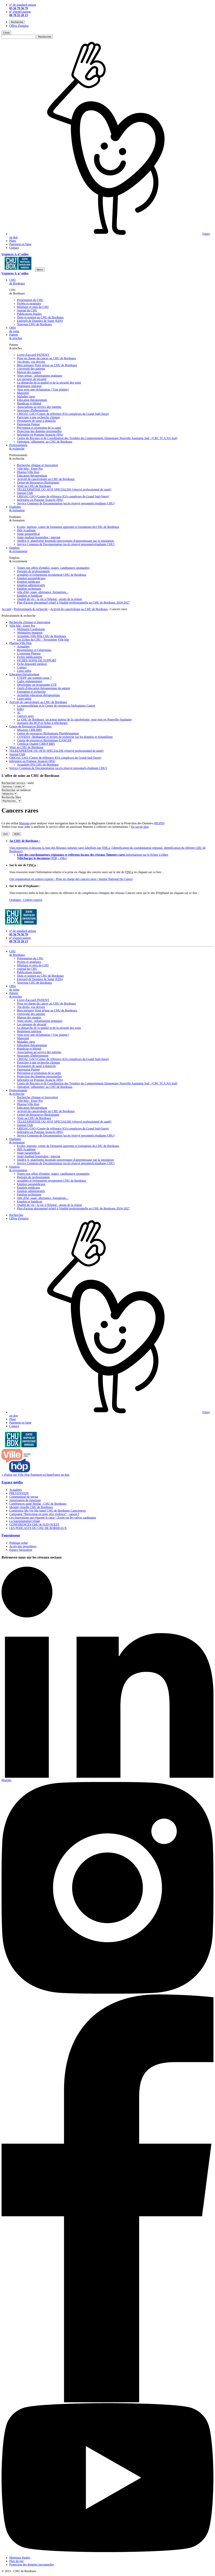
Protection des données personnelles (31, 2564)
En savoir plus (140, 826)
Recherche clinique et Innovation (29, 622)
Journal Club (17, 754)
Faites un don (61, 1474)
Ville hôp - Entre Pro (22, 625)
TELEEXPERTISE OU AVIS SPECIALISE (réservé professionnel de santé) (56, 750)
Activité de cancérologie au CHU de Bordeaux (79, 609)
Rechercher (16, 1215)
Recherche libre (11, 797)
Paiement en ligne (20, 244)
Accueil (6, 609)
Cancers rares (64, 609)
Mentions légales (19, 2557)
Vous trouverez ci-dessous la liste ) (107, 846)
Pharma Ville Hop (20, 643)
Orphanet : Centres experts (25, 900)
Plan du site (16, 2561)
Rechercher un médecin (16, 790)
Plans (12, 240)
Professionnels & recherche (31, 609)
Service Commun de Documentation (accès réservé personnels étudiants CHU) (58, 768)
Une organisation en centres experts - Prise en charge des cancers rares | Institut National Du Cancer (71, 879)
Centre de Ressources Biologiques (30, 726)
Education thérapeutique (24, 674)
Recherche (17, 22)
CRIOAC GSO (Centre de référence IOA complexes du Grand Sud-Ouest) (55, 757)
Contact (14, 247)
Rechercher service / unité (18, 783)
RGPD (159, 823)
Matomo (24, 823)
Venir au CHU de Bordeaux (26, 747)
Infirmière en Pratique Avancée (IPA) (32, 761)
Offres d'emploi (19, 25)
